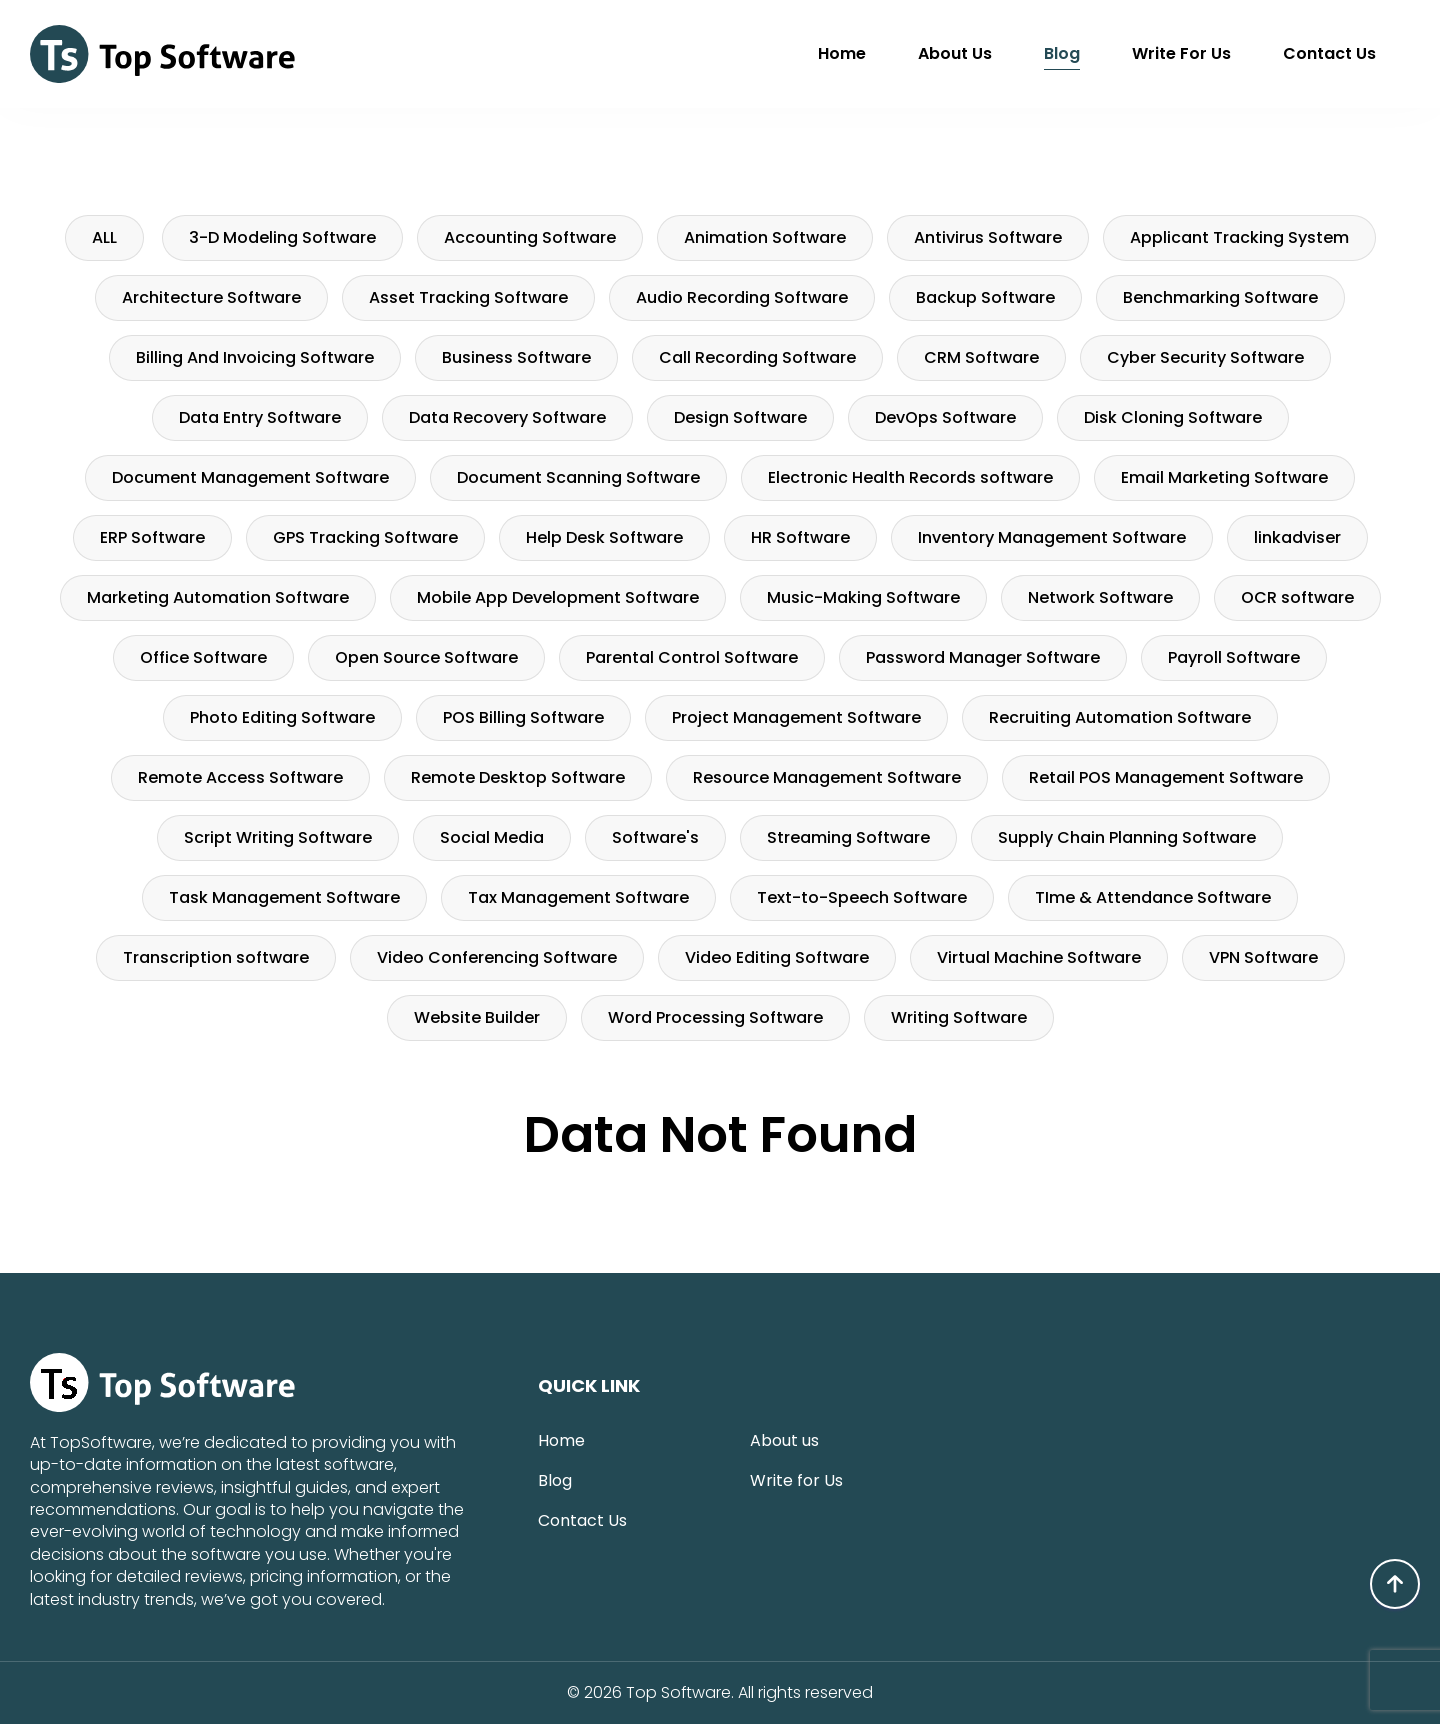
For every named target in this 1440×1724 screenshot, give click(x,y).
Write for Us (1181, 53)
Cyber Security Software (1205, 357)
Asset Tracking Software (468, 297)
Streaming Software (848, 837)
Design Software (740, 417)
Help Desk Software (604, 537)
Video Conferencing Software (497, 957)
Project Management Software (796, 717)
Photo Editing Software (282, 717)
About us (955, 53)
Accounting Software (530, 237)
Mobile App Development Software (558, 597)
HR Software (800, 537)
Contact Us (1329, 53)
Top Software (679, 1693)
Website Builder (477, 1017)
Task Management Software (284, 897)
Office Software (203, 657)
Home (842, 53)
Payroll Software (1234, 657)
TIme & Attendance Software (1153, 897)
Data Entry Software (260, 417)
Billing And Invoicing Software (255, 357)
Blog (1062, 53)
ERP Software (152, 537)
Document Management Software (250, 477)
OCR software (1297, 597)
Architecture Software (211, 297)
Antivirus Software (988, 237)
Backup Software (985, 297)
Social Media (492, 837)
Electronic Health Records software (910, 477)
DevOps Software (945, 417)
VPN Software (1263, 957)
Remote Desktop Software (518, 777)
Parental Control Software (692, 657)
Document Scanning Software (578, 477)
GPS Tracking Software (365, 537)
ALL (104, 237)
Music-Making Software (863, 597)
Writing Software (959, 1017)
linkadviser (1297, 537)
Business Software (516, 357)
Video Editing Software (777, 957)
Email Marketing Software (1224, 477)
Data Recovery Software (507, 417)
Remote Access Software (240, 777)
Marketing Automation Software (218, 597)
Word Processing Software (715, 1017)
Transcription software (216, 957)
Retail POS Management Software (1166, 777)
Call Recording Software (757, 357)
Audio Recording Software (742, 297)
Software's (655, 837)
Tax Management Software (578, 897)
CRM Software (981, 357)
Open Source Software (426, 657)
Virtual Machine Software (1039, 957)
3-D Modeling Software (282, 237)
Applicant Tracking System (1239, 237)
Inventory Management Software (1052, 537)
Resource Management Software (827, 777)
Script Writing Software (278, 837)
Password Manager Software (983, 657)
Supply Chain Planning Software (1127, 837)
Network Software (1100, 597)
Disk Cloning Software (1173, 417)
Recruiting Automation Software (1120, 717)
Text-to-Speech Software (862, 897)
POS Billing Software (523, 717)
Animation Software (765, 237)
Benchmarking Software (1220, 297)
